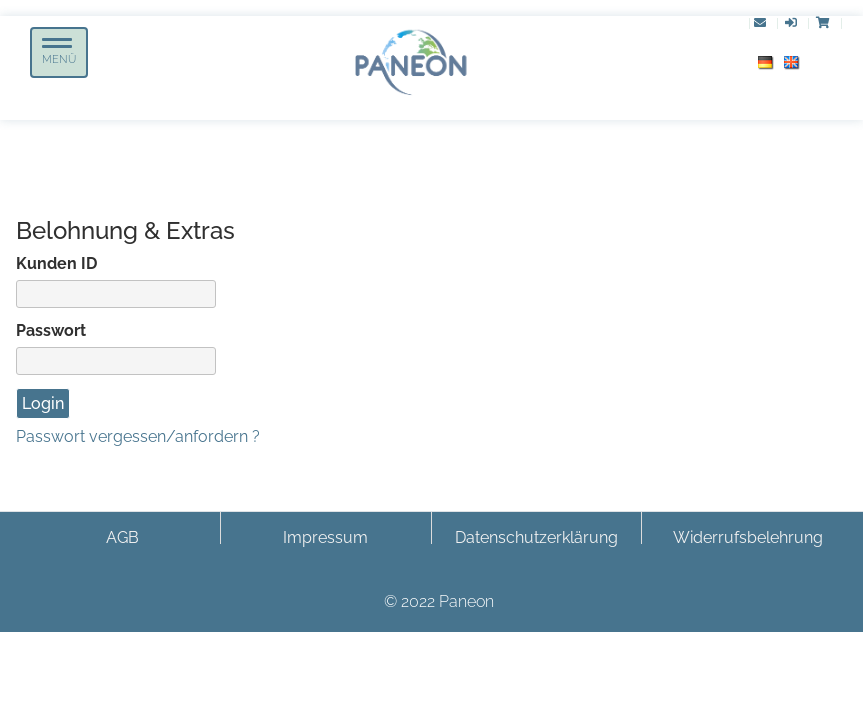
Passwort (51, 330)
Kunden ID (56, 263)
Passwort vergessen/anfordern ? (138, 436)
